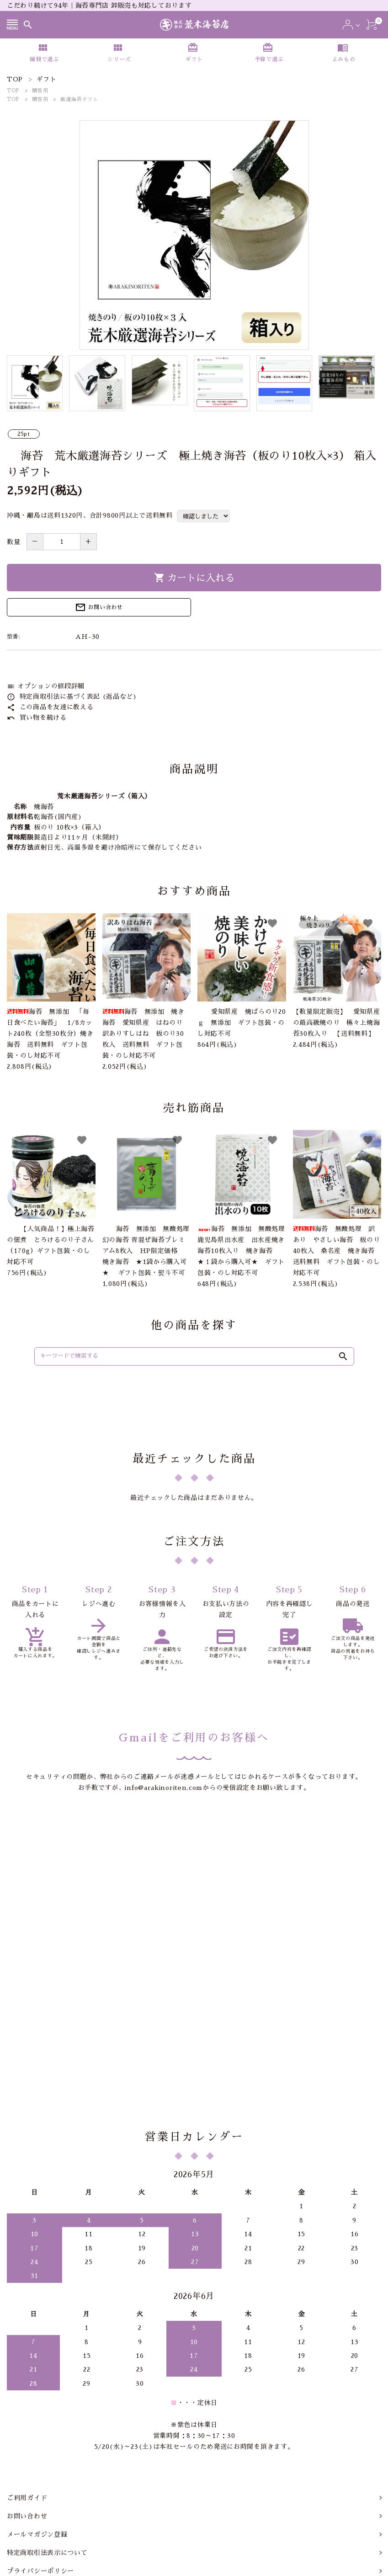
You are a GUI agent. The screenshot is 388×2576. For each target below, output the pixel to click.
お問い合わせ (99, 607)
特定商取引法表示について (47, 2434)
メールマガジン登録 (37, 2416)
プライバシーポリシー (40, 2453)
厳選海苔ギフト (79, 99)
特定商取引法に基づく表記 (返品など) (72, 696)
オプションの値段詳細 (46, 686)
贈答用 (40, 90)
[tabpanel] (194, 235)
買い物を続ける (37, 717)
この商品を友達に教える (50, 707)
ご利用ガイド (27, 2380)
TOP (13, 90)
